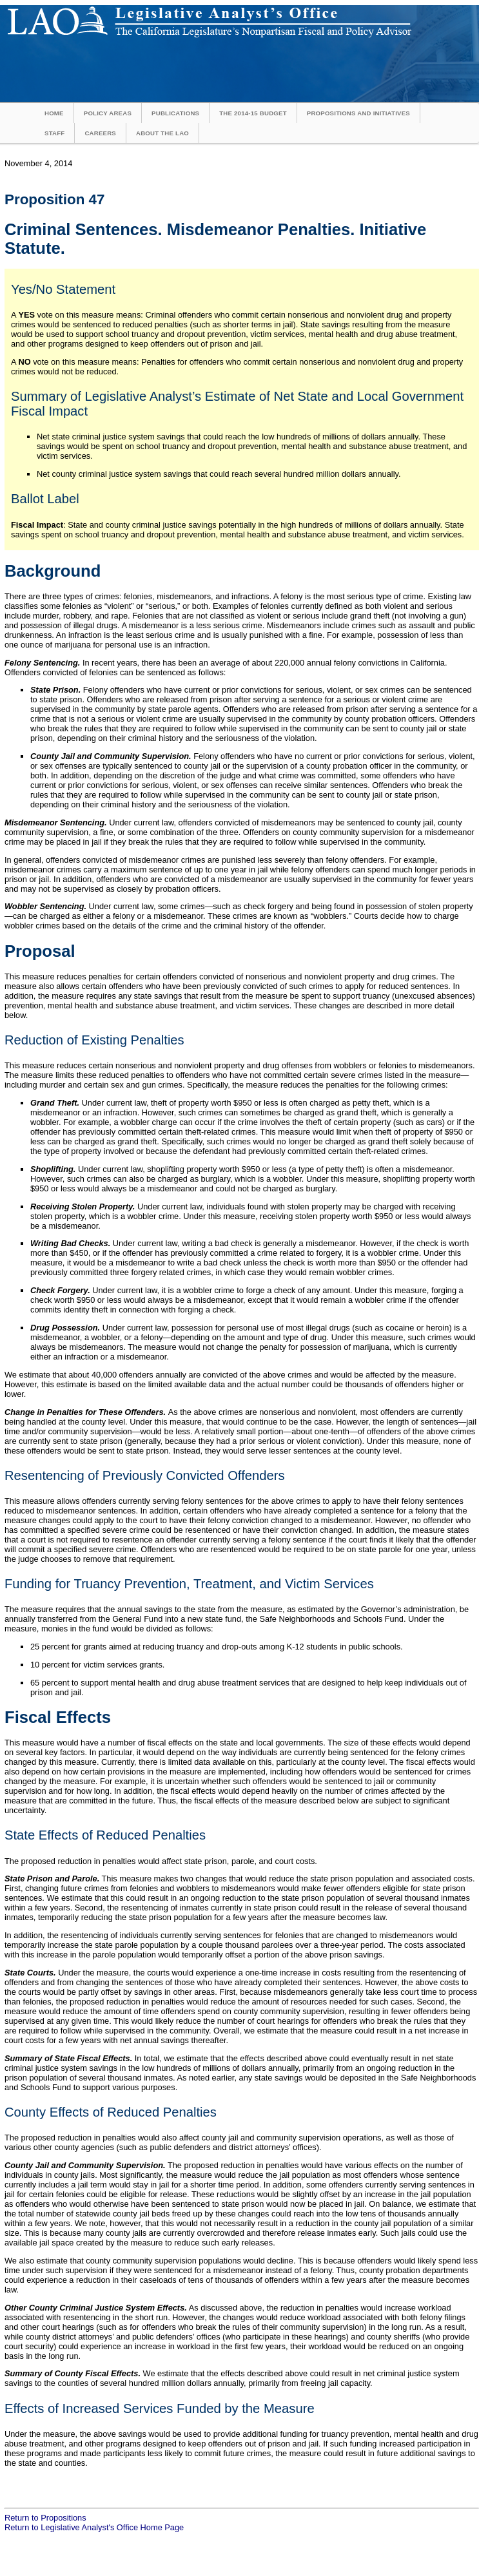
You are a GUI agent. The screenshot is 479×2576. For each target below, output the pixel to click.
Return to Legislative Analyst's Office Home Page (94, 2527)
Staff (54, 133)
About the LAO (162, 133)
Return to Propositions (45, 2518)
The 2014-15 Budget (253, 113)
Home (54, 113)
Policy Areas (108, 113)
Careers (100, 133)
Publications (175, 113)
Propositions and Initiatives (358, 113)
